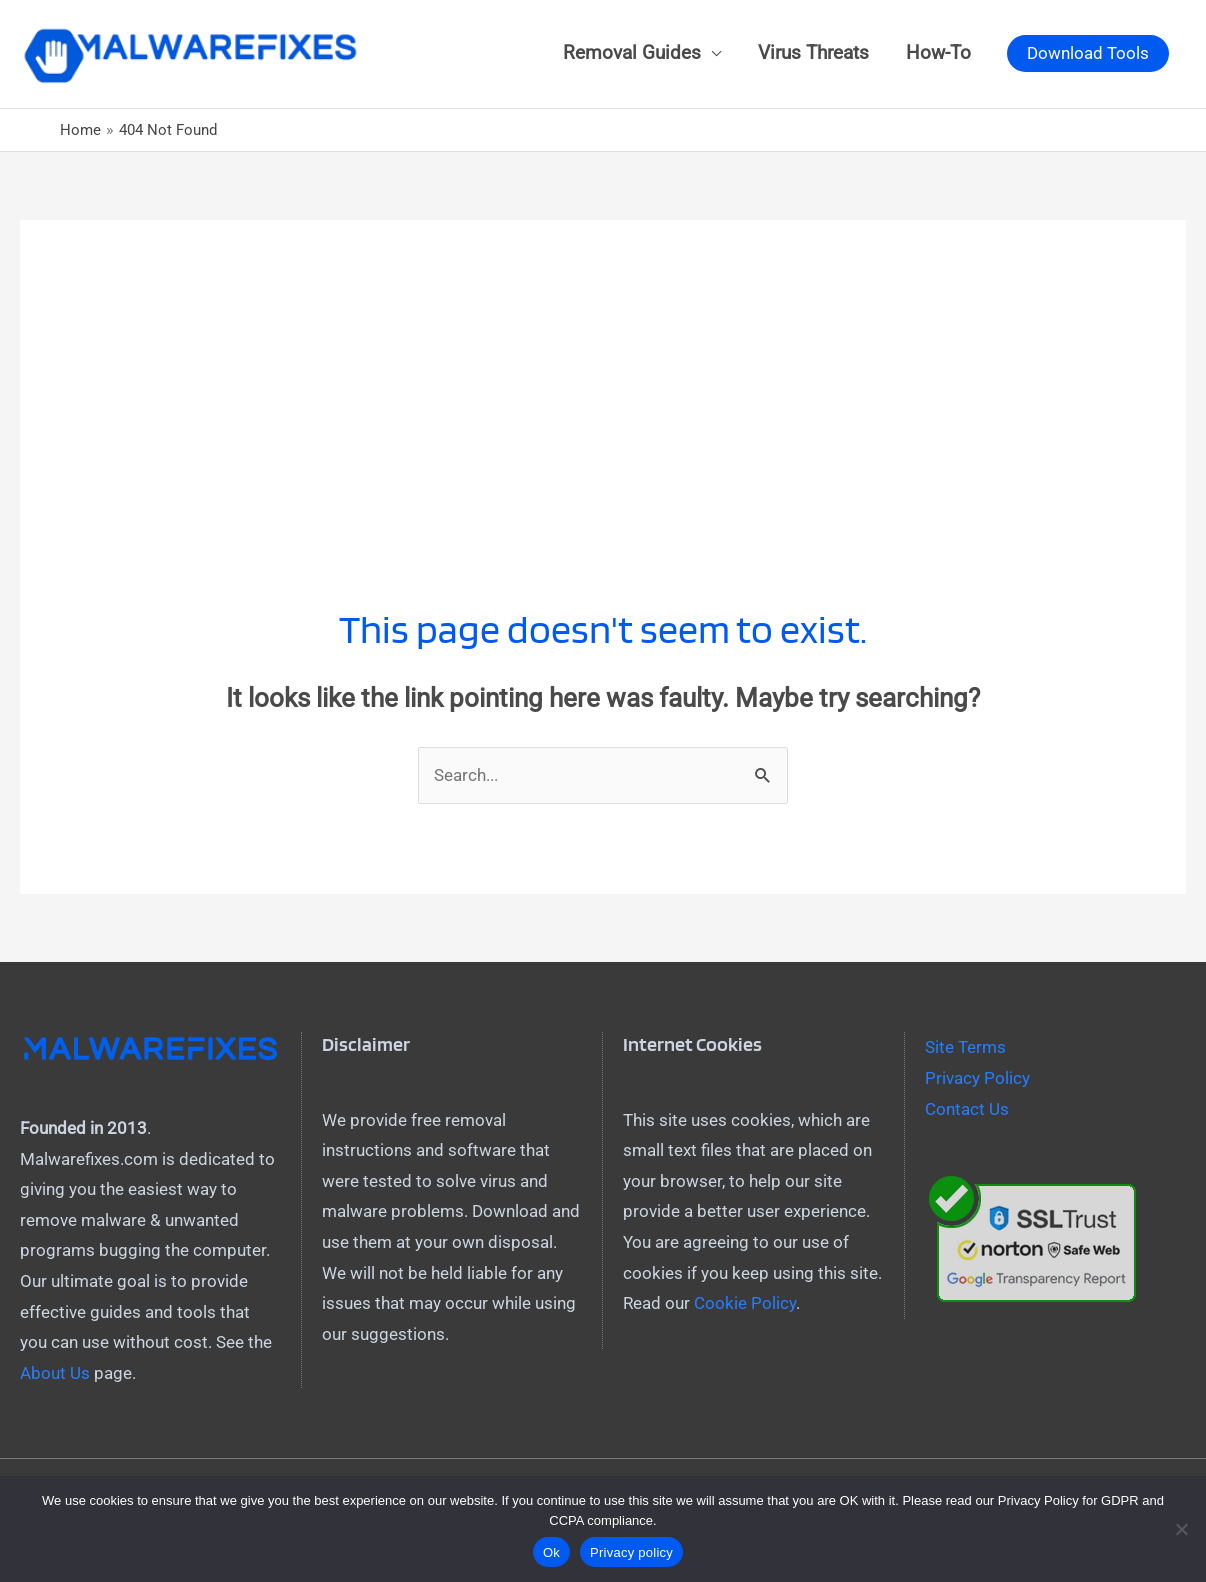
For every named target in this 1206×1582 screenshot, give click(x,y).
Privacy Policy (977, 1078)
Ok (551, 1552)
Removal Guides (632, 53)
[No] (1181, 1529)
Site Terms (965, 1047)
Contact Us (967, 1109)
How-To (938, 53)
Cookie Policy (745, 1303)
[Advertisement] (603, 360)
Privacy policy (631, 1552)
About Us (55, 1373)
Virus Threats (813, 53)
